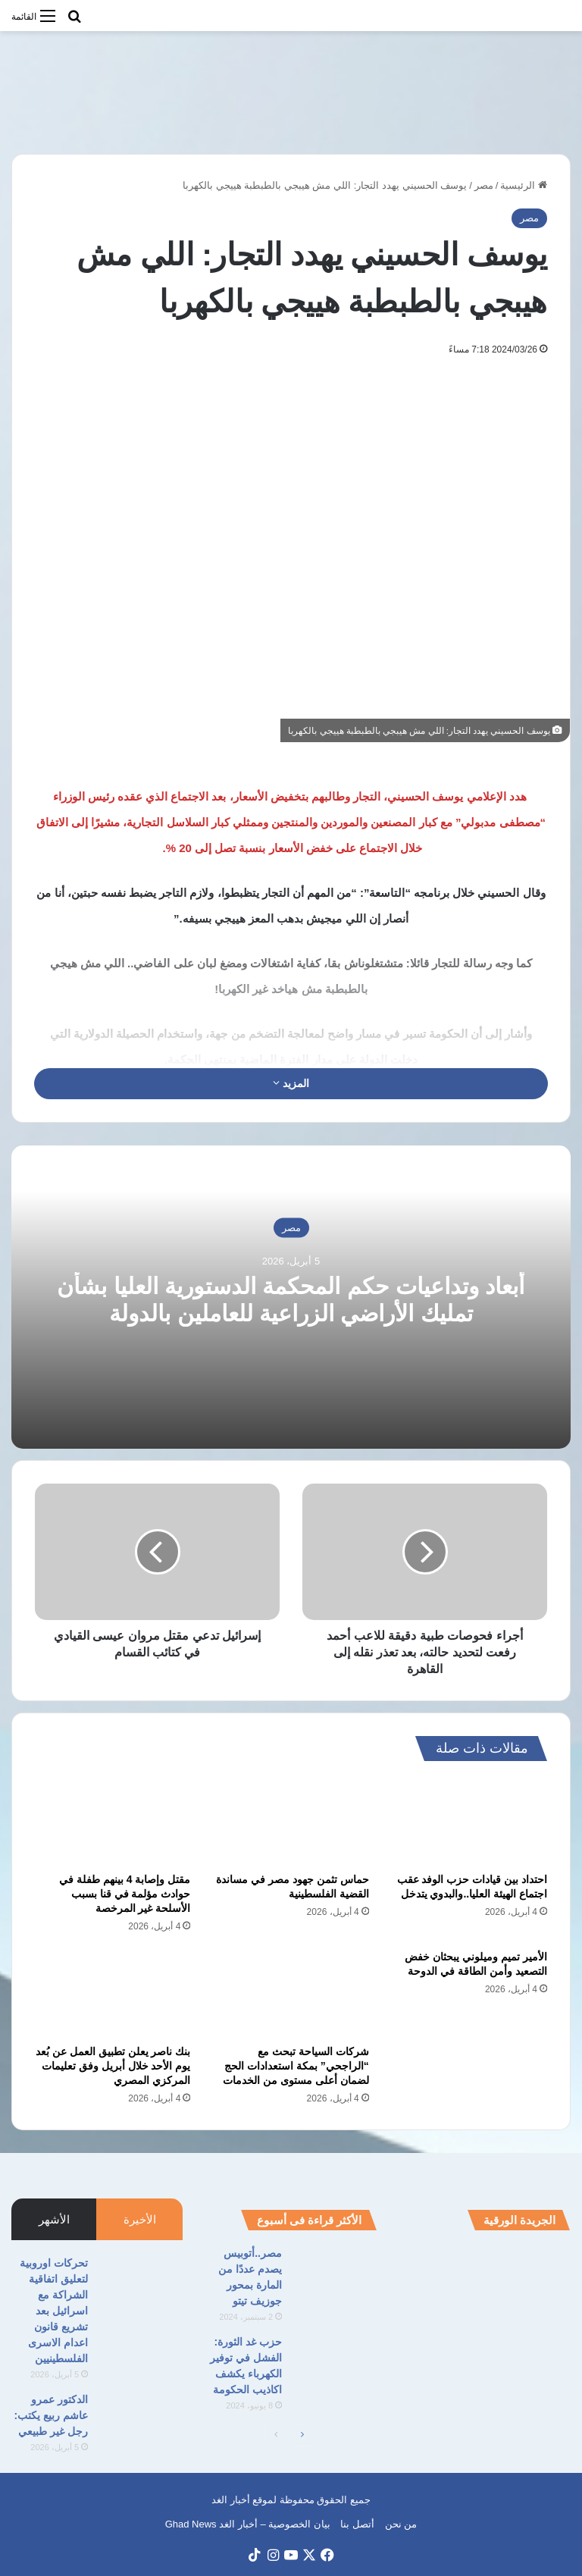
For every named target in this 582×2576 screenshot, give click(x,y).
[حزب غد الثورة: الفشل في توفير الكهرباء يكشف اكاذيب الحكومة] (335, 2362)
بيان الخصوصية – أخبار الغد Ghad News (247, 2524)
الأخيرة (140, 2219)
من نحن (401, 2524)
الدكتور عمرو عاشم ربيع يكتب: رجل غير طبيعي (51, 2415)
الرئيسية (523, 185)
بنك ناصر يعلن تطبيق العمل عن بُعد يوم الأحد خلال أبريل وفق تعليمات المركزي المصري (113, 2065)
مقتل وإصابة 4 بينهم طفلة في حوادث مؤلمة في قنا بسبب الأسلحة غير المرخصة (124, 1893)
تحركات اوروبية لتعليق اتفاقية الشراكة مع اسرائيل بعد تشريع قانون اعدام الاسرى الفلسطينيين (54, 2310)
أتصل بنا (357, 2524)
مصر (483, 185)
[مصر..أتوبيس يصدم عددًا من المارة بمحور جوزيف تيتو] (335, 2273)
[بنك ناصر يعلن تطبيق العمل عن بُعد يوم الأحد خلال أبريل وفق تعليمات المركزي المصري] (112, 1994)
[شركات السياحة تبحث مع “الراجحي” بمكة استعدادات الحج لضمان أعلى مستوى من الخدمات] (290, 1994)
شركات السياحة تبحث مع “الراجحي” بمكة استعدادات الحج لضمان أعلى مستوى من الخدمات (296, 2065)
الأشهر (54, 2219)
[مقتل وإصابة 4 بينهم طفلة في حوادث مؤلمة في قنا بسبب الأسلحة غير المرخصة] (112, 1821)
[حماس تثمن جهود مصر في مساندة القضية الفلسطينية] (290, 1821)
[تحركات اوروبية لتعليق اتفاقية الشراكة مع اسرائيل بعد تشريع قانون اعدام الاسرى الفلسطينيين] (141, 2283)
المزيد (291, 1083)
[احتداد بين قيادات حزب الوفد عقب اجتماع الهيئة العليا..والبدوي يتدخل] (469, 1821)
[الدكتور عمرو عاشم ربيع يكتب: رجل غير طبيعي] (141, 2420)
